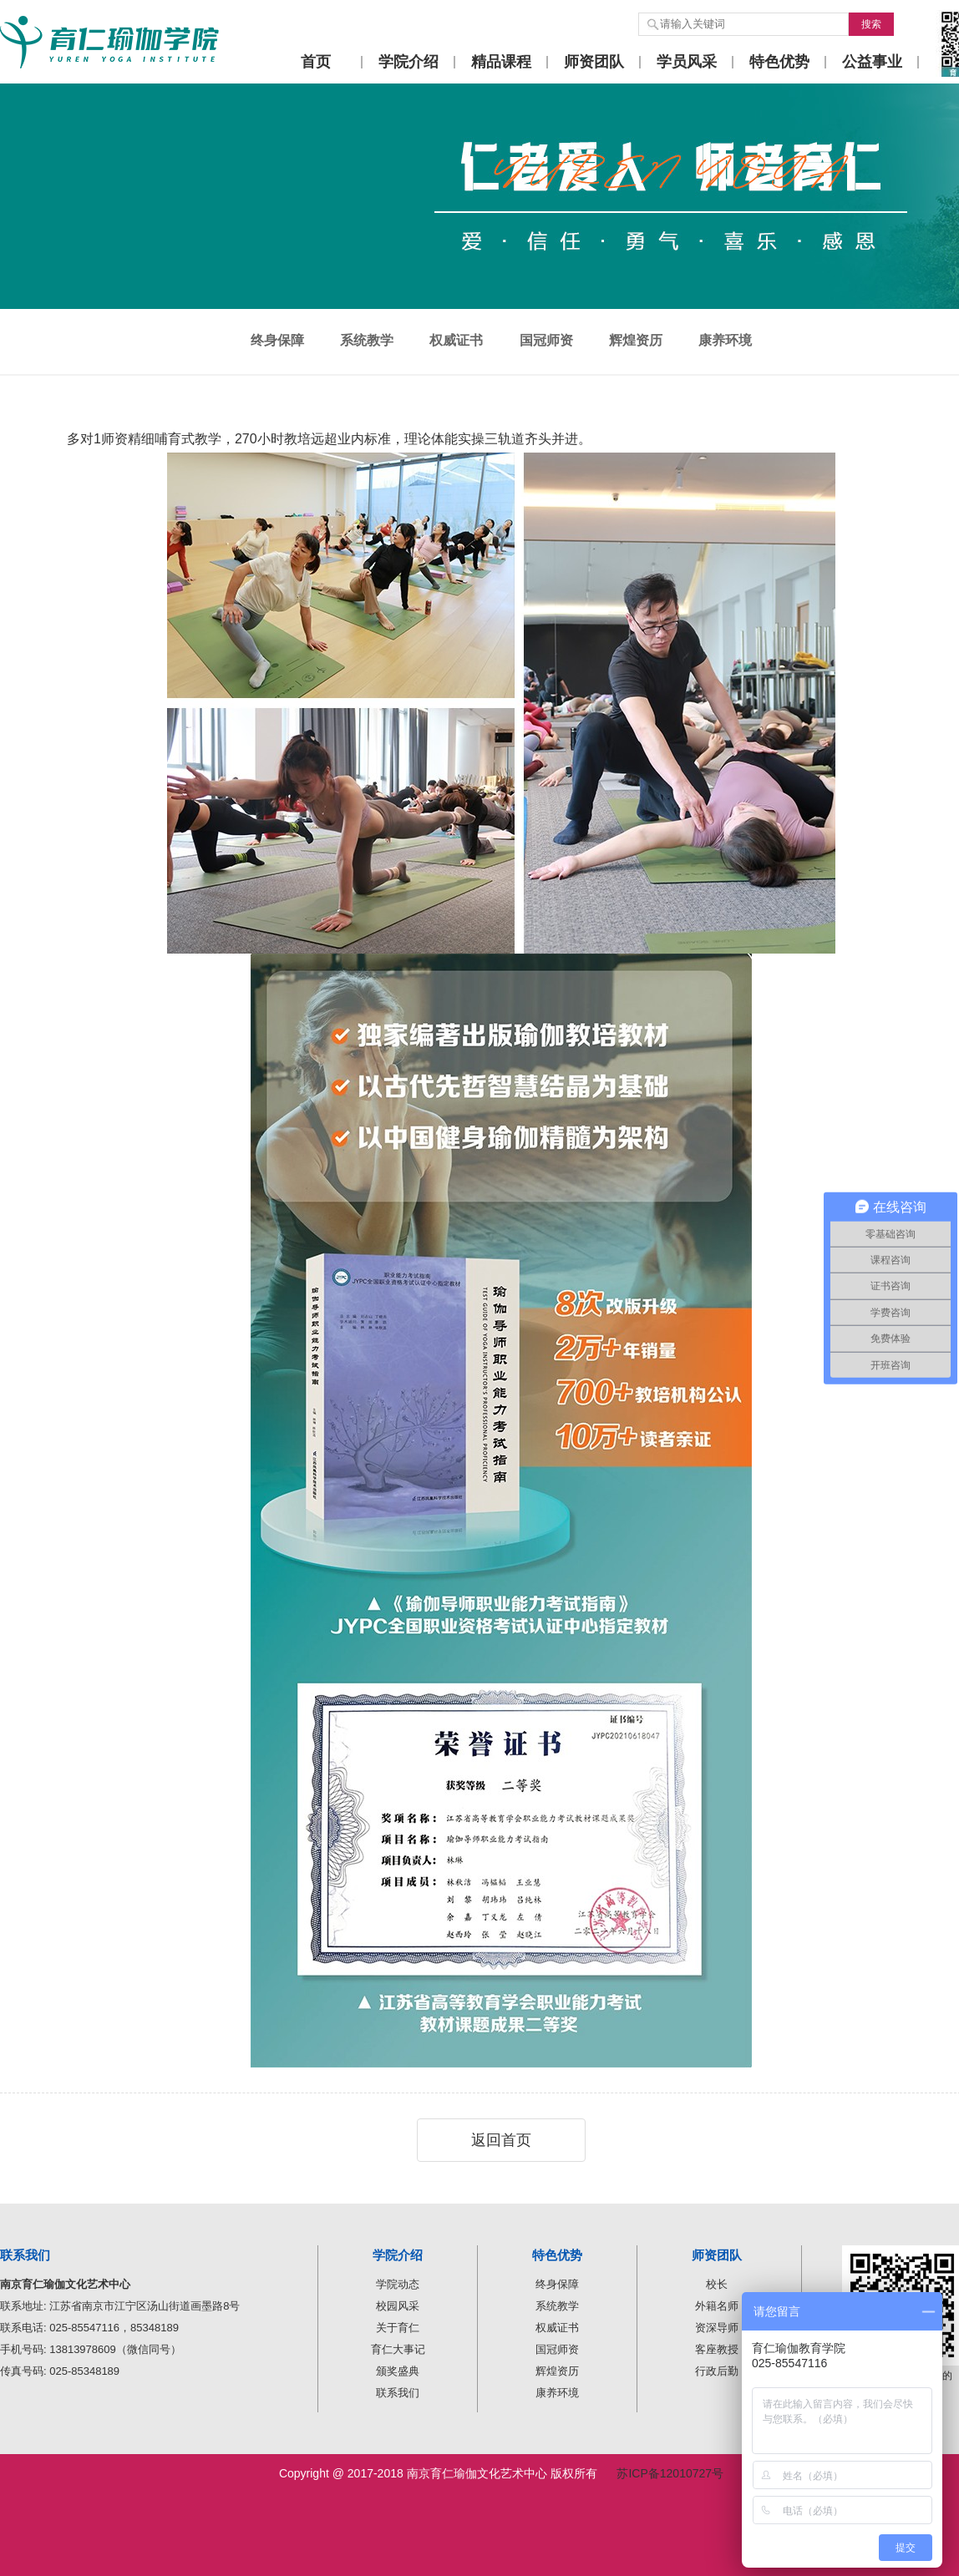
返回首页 (501, 2140)
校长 (717, 2284)
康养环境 (725, 340)
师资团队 (594, 61)
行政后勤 (716, 2371)
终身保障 (277, 340)
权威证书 (456, 340)
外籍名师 (716, 2306)
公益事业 (872, 61)
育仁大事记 (398, 2349)
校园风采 (397, 2306)
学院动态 (397, 2284)
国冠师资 (546, 340)
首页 (316, 61)
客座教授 (716, 2349)
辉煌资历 (635, 340)
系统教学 (366, 340)
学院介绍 (408, 61)
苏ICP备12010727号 (669, 2473)
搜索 (871, 24)
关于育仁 (397, 2327)
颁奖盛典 (397, 2371)
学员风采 (687, 61)
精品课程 (501, 61)
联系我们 (397, 2392)
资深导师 (716, 2327)
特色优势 (779, 61)
